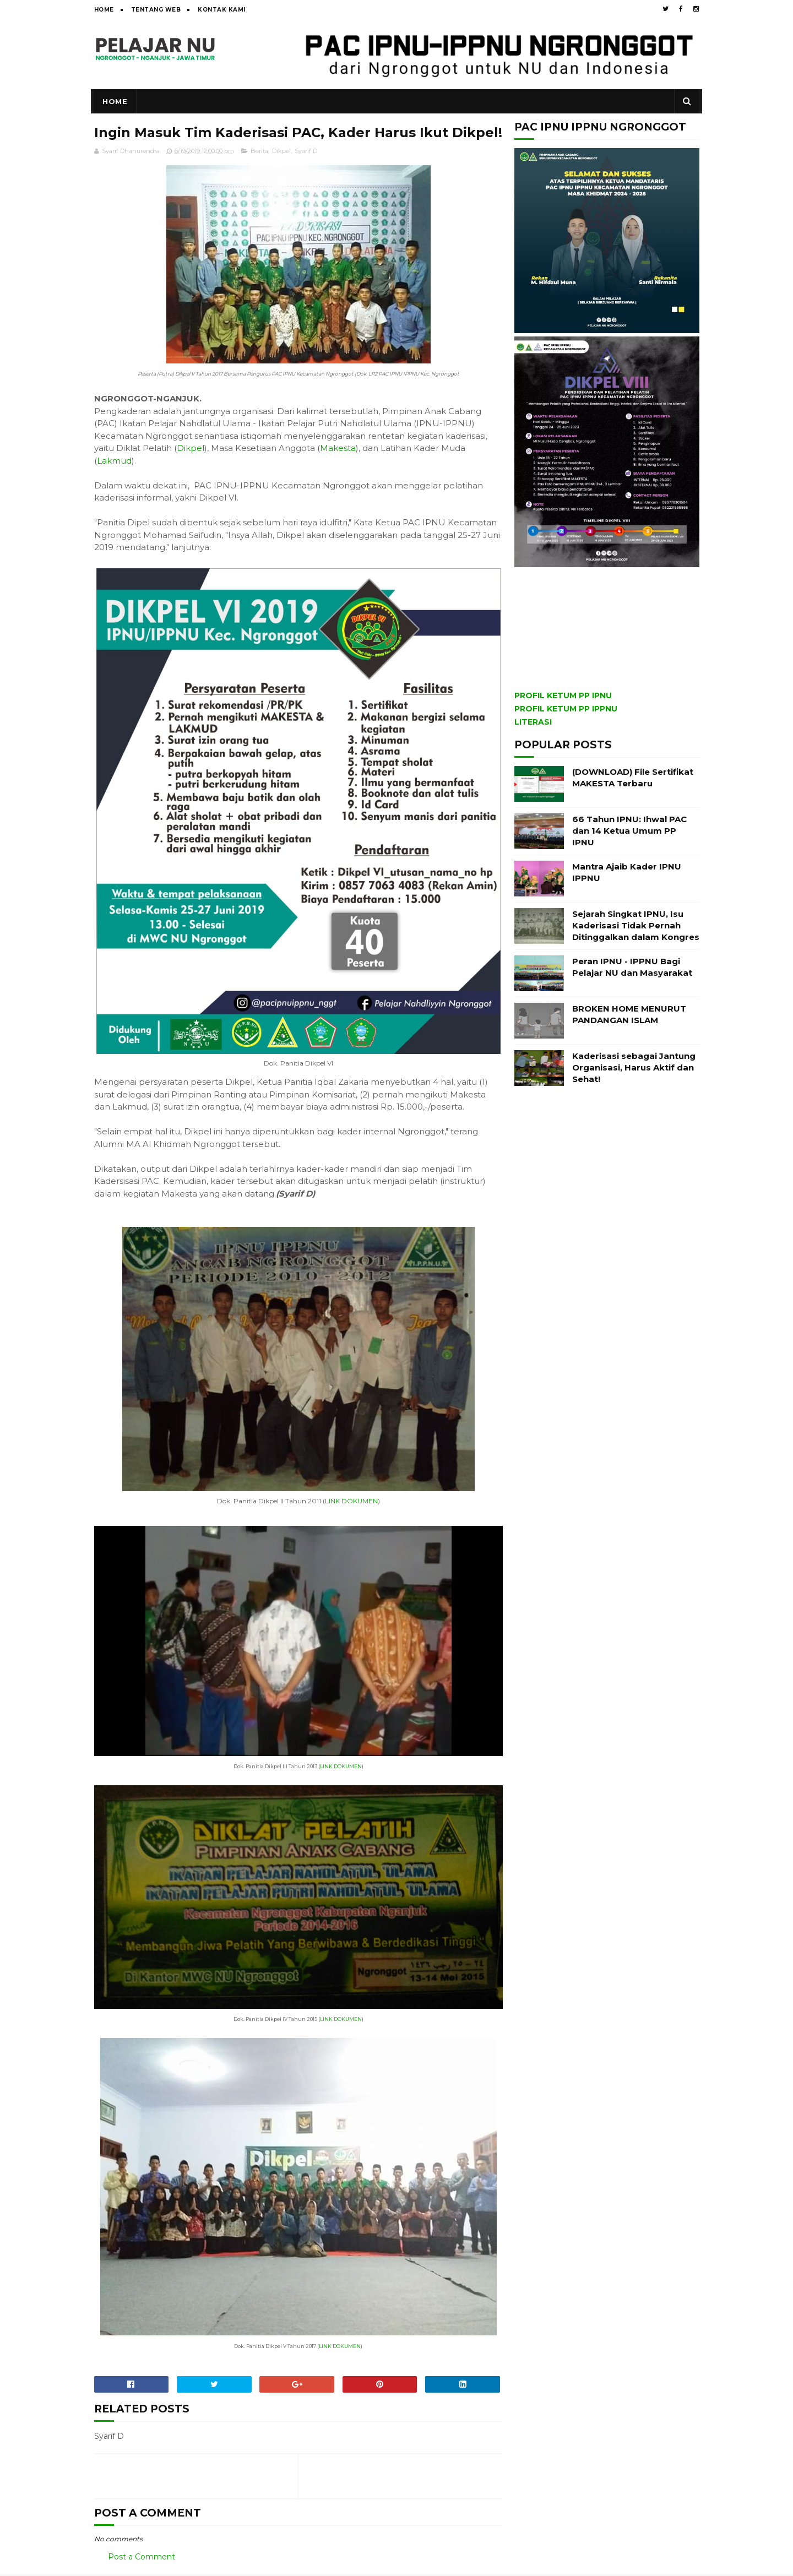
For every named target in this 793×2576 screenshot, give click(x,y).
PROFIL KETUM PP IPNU (563, 695)
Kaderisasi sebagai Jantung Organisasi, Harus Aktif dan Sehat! (634, 1067)
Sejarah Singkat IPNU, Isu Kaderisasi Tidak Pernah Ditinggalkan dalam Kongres (635, 925)
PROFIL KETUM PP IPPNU (565, 709)
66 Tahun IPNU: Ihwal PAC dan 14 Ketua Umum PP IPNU (629, 830)
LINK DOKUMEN (347, 1511)
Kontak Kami (222, 9)
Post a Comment (141, 2558)
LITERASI (533, 722)
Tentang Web (156, 9)
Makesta (338, 468)
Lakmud (114, 480)
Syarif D (306, 171)
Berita (259, 171)
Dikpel (281, 171)
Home (104, 9)
